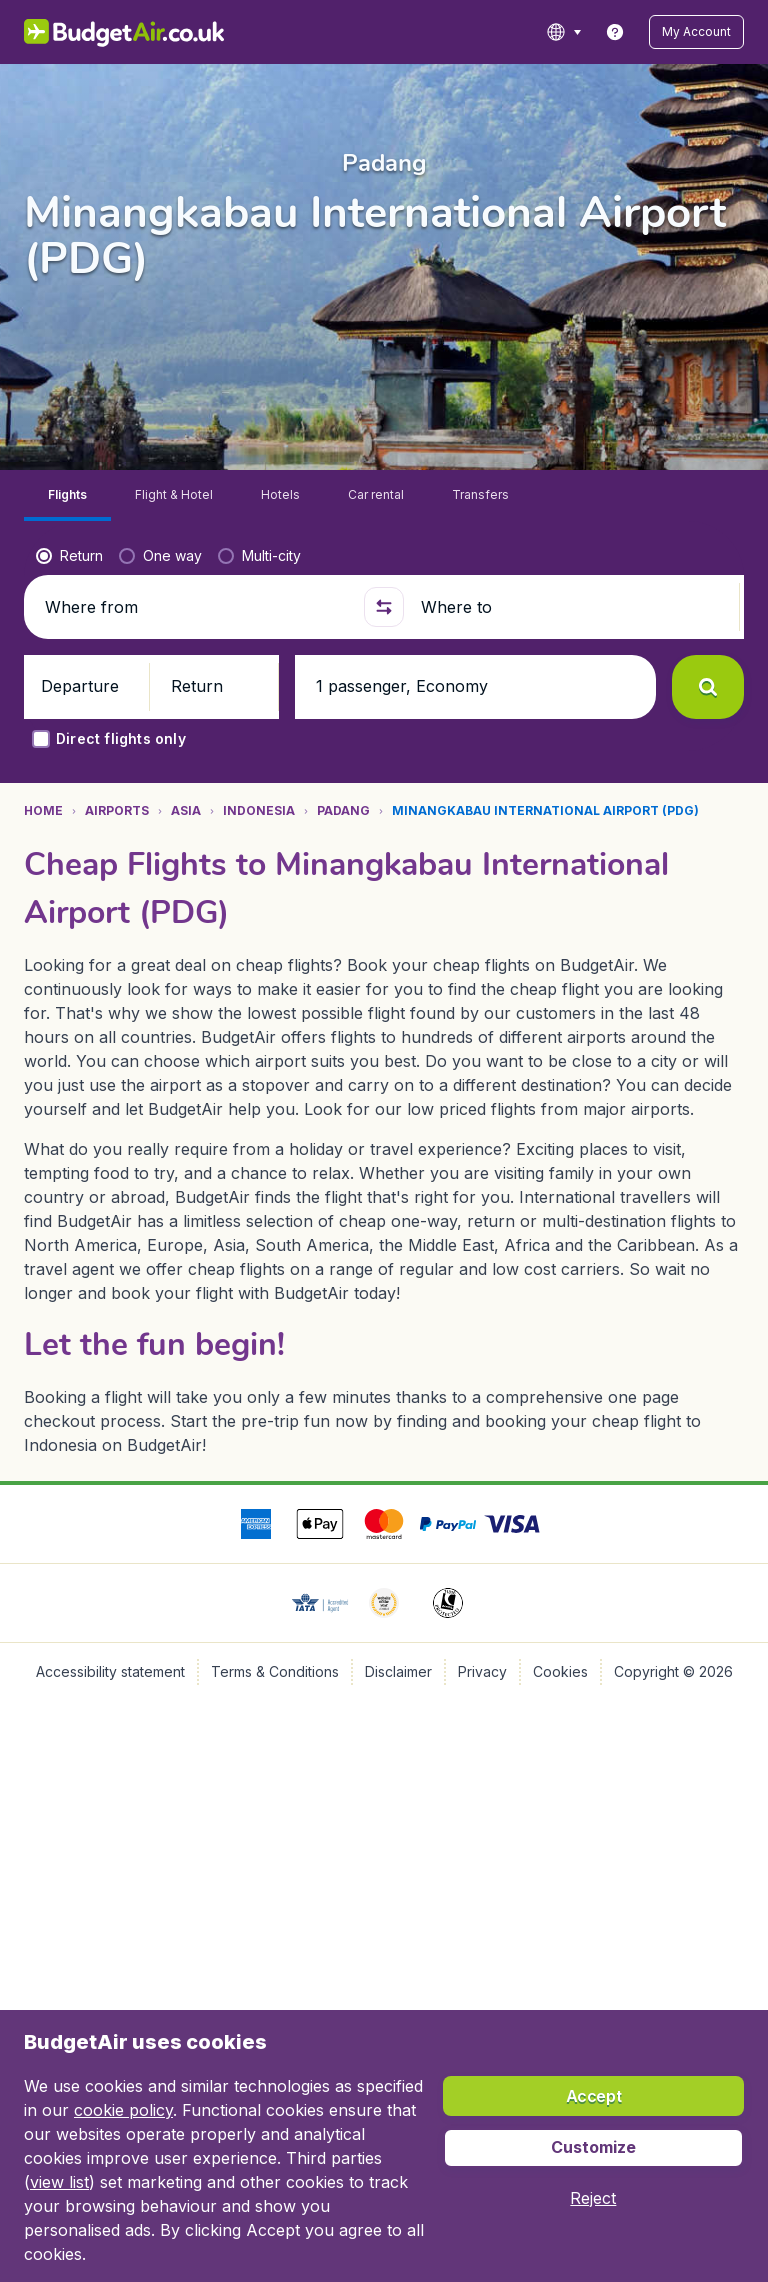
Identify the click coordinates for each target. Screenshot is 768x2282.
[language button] (584, 32)
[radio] (69, 505)
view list (59, 2182)
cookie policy (123, 2110)
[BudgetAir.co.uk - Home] (110, 32)
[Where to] (572, 556)
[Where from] (196, 556)
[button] (707, 32)
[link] (636, 32)
